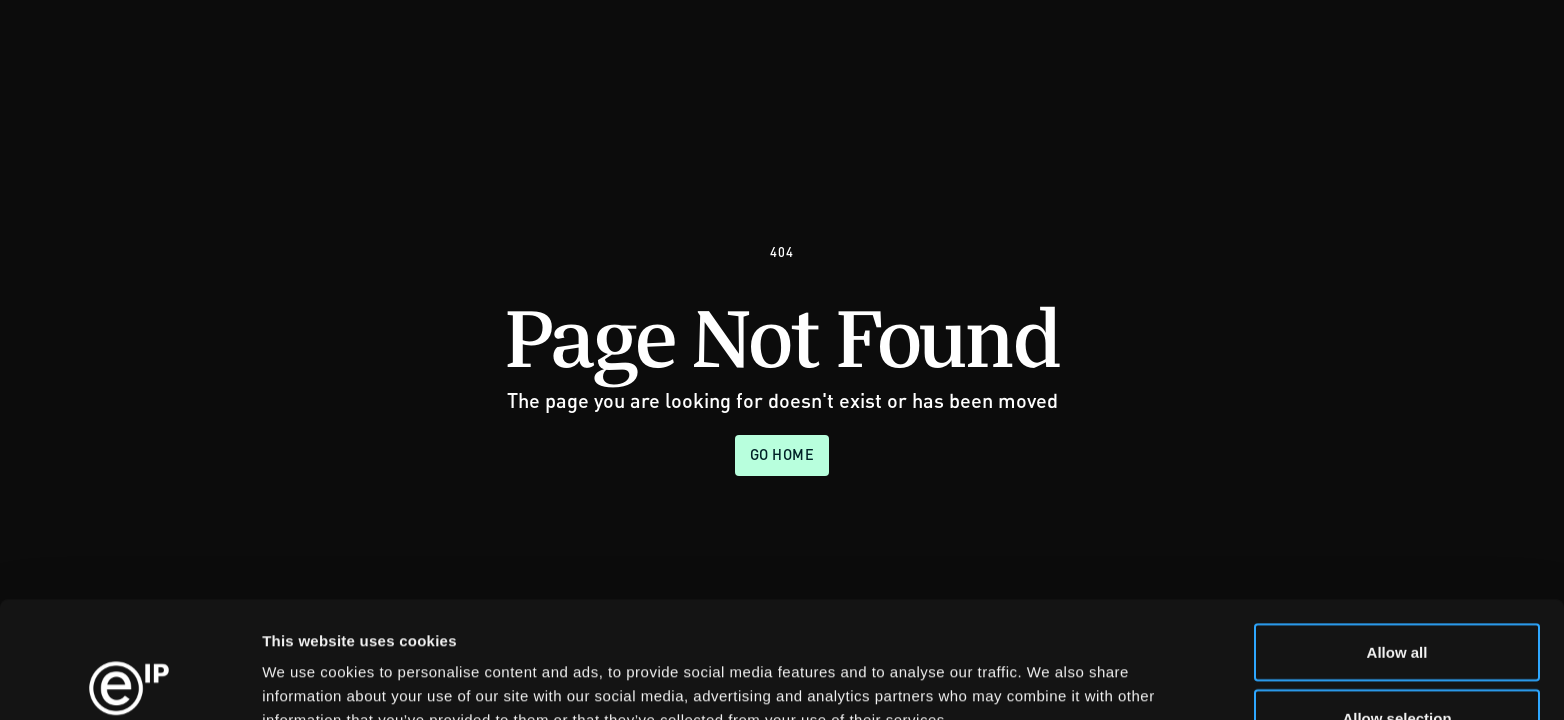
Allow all (1397, 535)
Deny (1397, 666)
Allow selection (1396, 601)
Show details (1049, 668)
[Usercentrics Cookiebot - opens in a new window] (129, 681)
